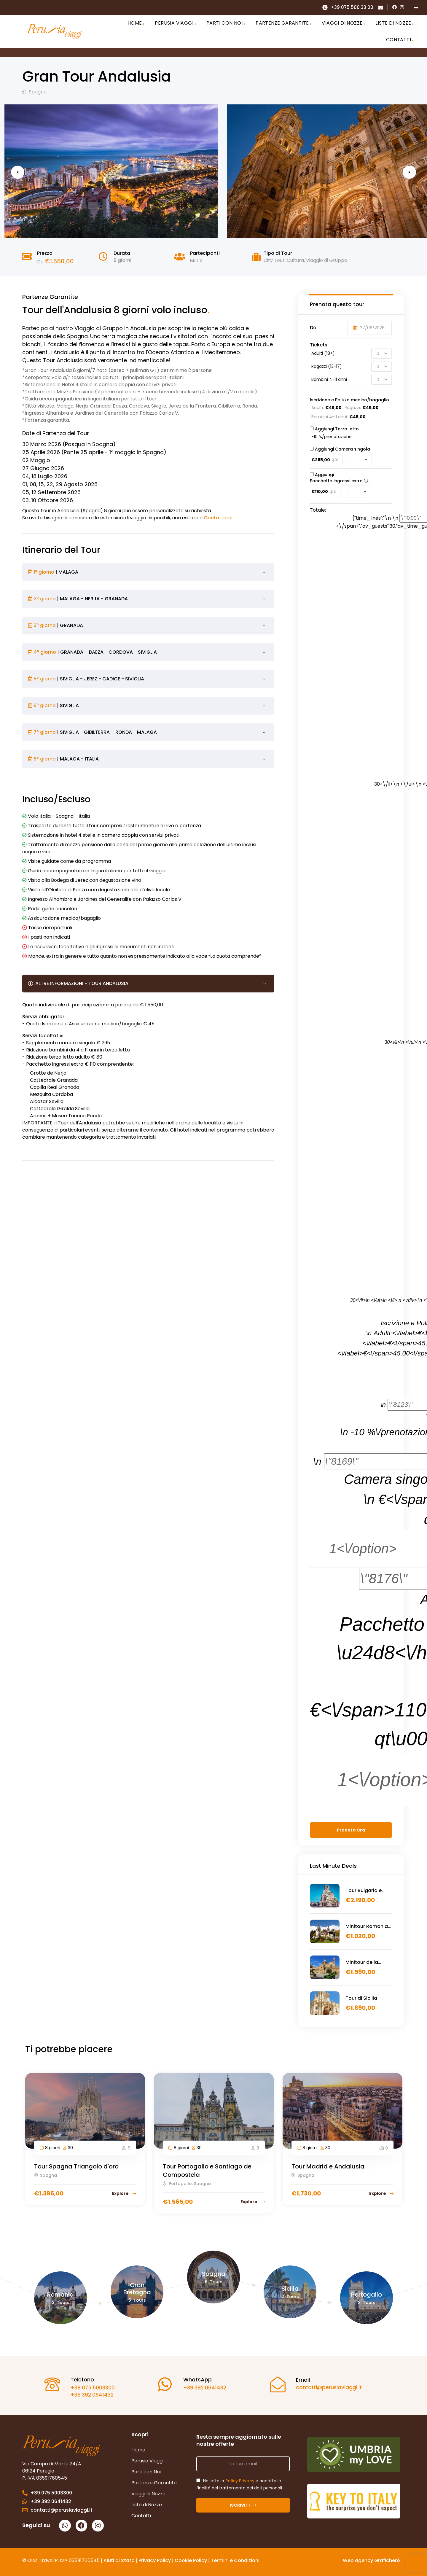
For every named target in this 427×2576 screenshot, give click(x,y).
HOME (135, 23)
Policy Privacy (239, 2481)
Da (40, 261)
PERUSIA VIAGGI (174, 23)
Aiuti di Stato (119, 2560)
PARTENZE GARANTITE (282, 23)
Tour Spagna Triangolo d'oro (76, 2166)
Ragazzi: (353, 407)
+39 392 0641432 (88, 2394)
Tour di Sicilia (361, 1998)
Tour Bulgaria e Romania (363, 1890)
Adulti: (317, 407)
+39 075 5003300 (89, 2387)
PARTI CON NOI (224, 23)
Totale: (318, 510)
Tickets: (319, 344)
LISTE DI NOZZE (393, 23)
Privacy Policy (154, 2560)
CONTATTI (398, 39)
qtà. (336, 459)
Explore (124, 2193)
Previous (27, 172)
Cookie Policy (191, 2560)
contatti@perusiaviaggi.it (325, 2387)
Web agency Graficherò (371, 2560)
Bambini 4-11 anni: (329, 417)
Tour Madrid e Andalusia (327, 2166)
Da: (314, 327)
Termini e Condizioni (235, 2560)
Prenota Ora (351, 1830)
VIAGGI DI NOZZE (342, 23)
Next (400, 172)
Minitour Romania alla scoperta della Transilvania (368, 1926)
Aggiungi (322, 429)
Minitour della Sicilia (361, 1962)
